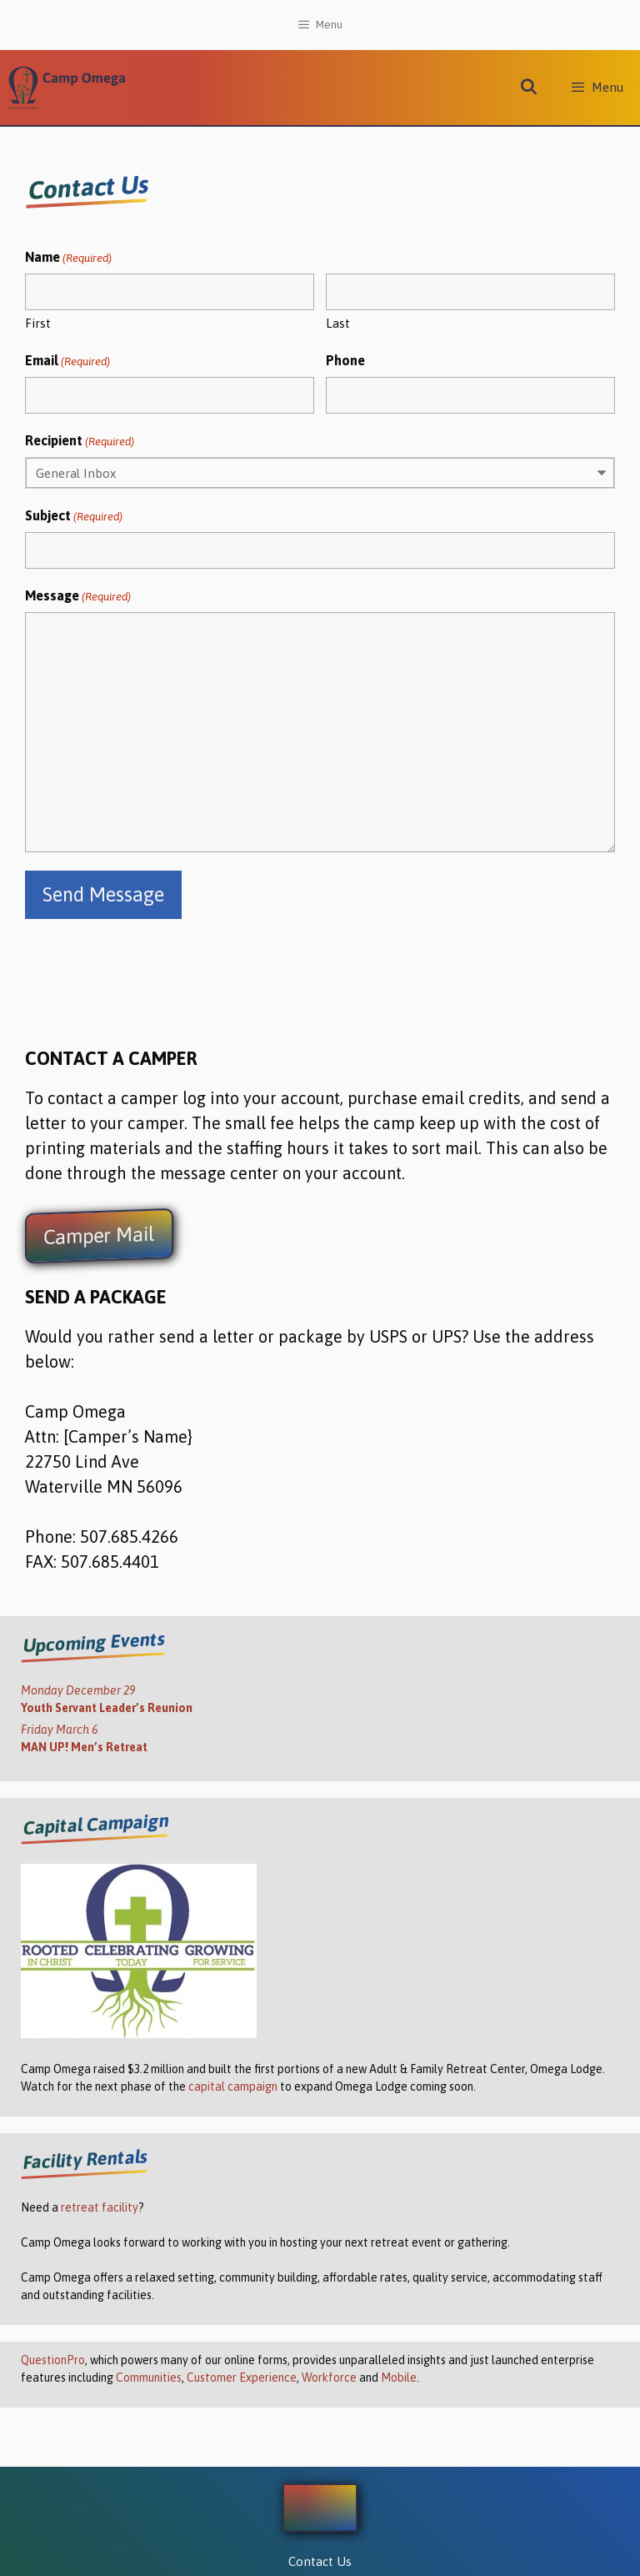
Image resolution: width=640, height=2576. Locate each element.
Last (338, 323)
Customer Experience (242, 2377)
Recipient (79, 441)
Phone (345, 360)
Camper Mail (99, 1236)
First (38, 323)
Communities (149, 2377)
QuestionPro (53, 2360)
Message (78, 596)
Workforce (329, 2377)
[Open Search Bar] (528, 87)
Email (67, 361)
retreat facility (99, 2207)
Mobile (399, 2377)
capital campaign (233, 2086)
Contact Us (320, 2561)
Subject (73, 516)
